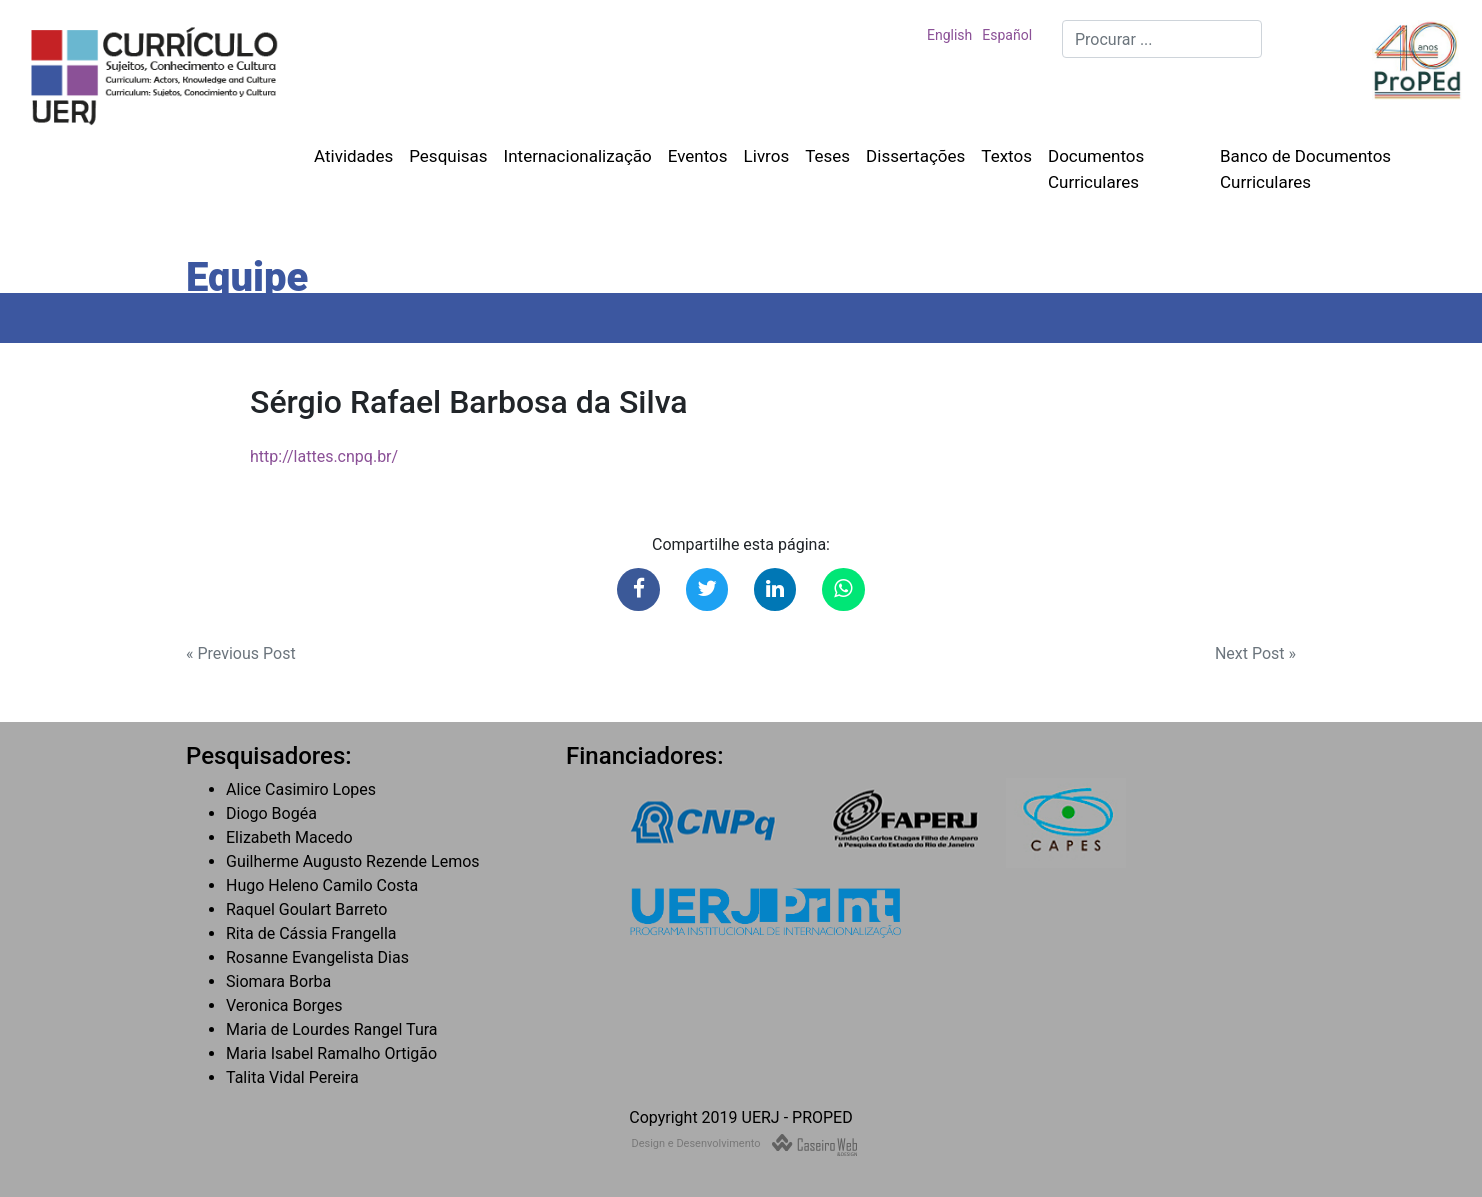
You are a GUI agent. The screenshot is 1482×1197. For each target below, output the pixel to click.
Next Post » (1255, 653)
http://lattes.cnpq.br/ (324, 456)
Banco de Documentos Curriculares (1305, 169)
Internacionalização (578, 156)
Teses (827, 156)
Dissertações (915, 156)
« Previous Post (241, 653)
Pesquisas (448, 156)
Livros (767, 156)
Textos (1006, 156)
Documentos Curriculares (1096, 169)
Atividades (353, 156)
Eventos (698, 156)
